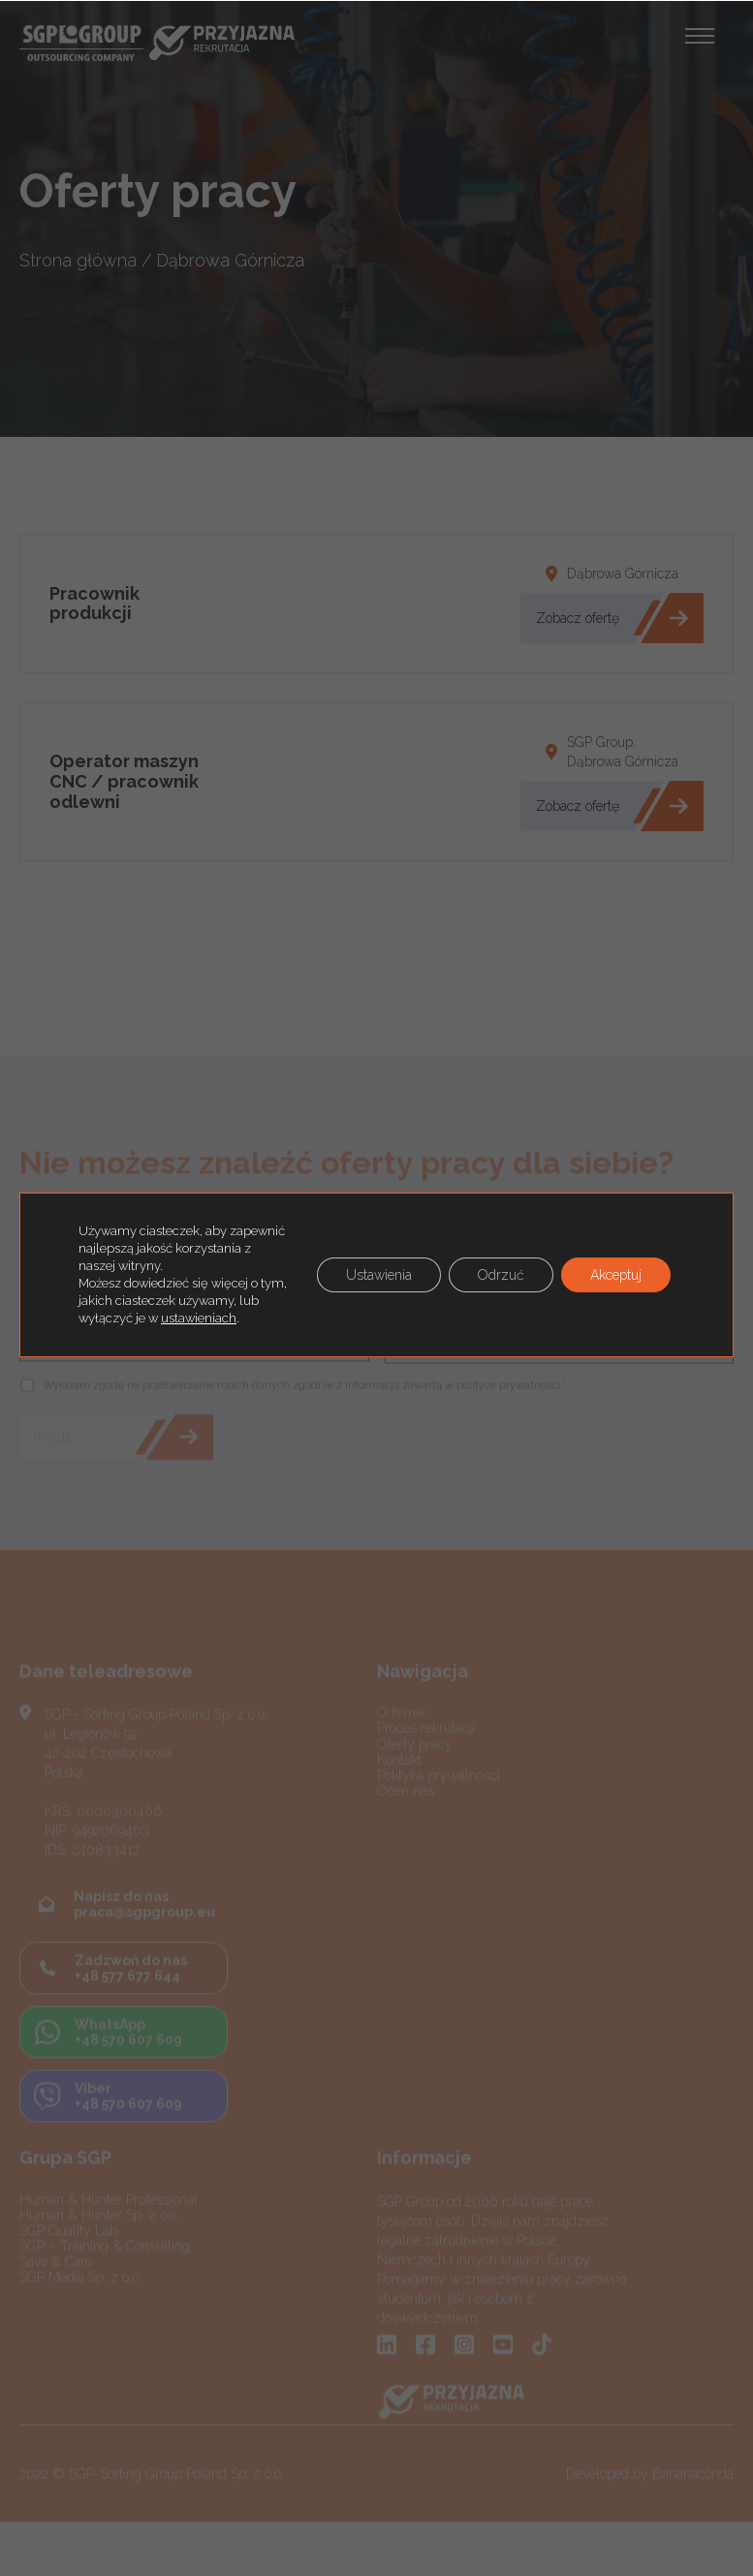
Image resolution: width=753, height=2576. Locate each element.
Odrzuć (501, 1275)
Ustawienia (379, 1275)
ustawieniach (198, 1318)
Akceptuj (616, 1275)
